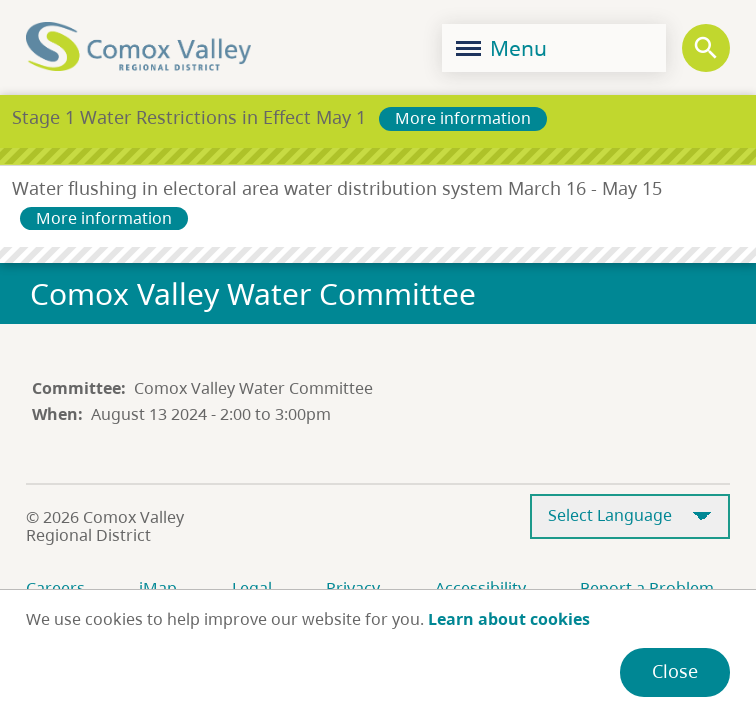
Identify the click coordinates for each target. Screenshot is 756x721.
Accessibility (480, 588)
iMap (158, 588)
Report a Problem (647, 588)
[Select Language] (630, 516)
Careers (55, 588)
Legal (252, 588)
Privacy (353, 588)
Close (675, 671)
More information (463, 118)
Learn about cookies (509, 619)
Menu (501, 48)
